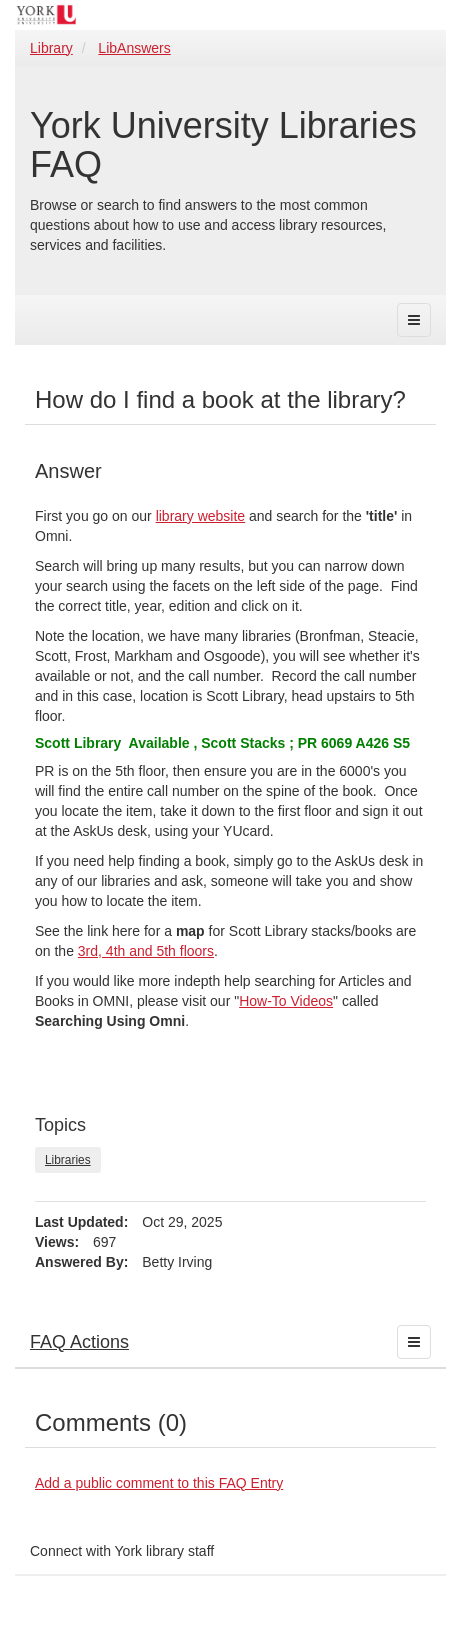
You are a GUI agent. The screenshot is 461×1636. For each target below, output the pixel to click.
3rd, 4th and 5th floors (146, 951)
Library (51, 48)
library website (200, 516)
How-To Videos (286, 1001)
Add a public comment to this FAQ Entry (159, 1483)
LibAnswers (134, 48)
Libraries (68, 1160)
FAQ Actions (79, 1342)
